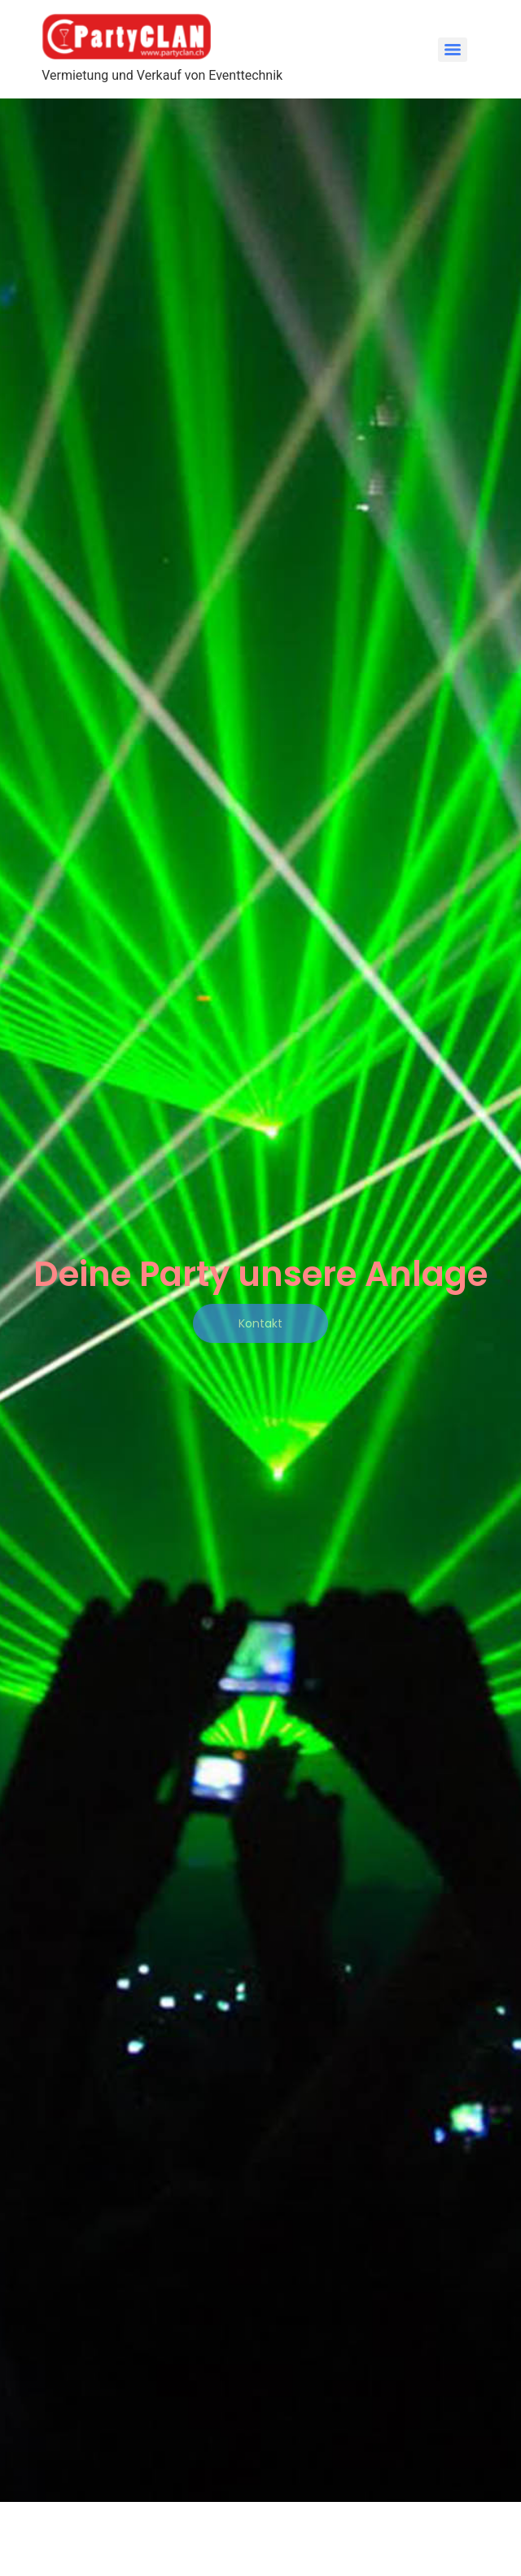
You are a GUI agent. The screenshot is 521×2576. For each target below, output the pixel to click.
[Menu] (452, 49)
